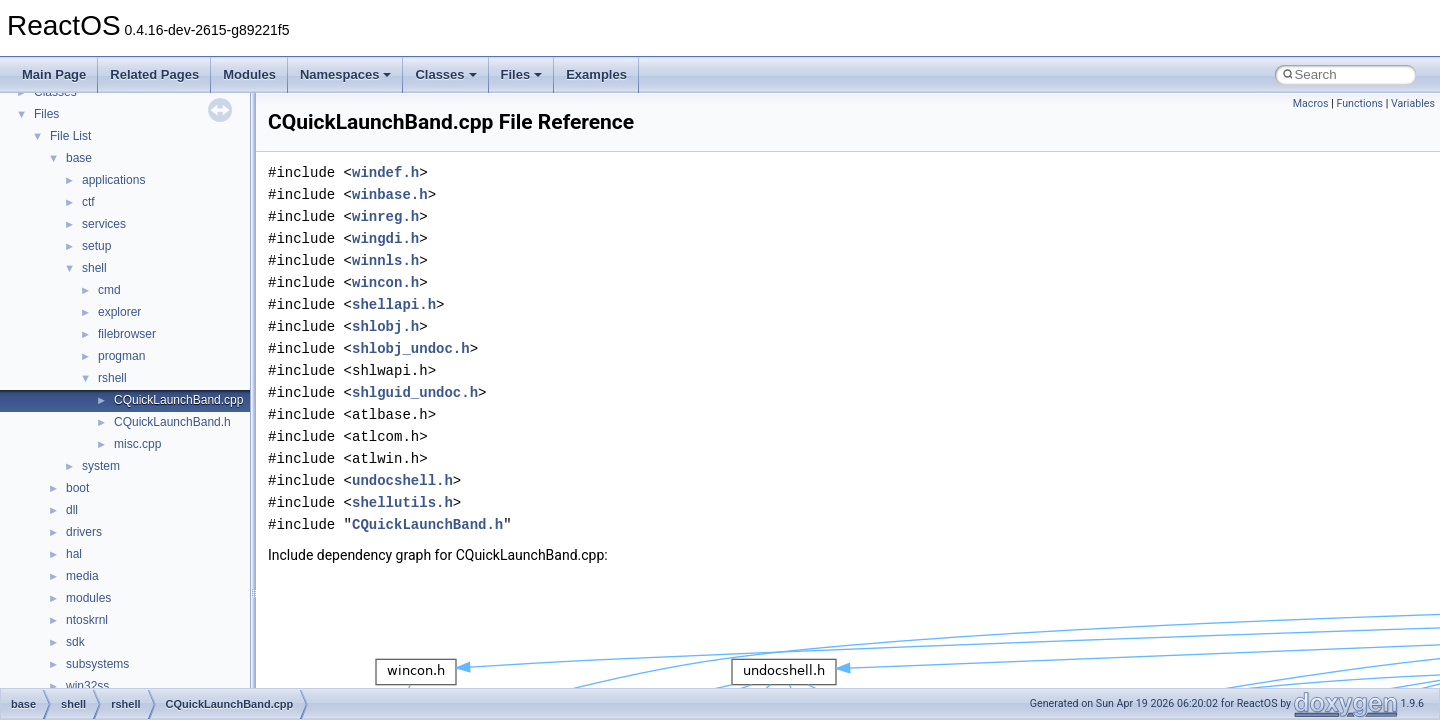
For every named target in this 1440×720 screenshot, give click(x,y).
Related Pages (154, 74)
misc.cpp (137, 444)
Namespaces (346, 74)
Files (522, 74)
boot (77, 488)
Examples (596, 74)
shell (94, 268)
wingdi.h (385, 238)
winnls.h (385, 260)
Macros (1311, 103)
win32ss (87, 686)
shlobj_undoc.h (411, 348)
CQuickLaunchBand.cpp (178, 400)
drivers (84, 532)
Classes (445, 74)
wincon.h (385, 282)
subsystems (97, 664)
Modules (249, 74)
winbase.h (390, 194)
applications (113, 180)
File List (70, 136)
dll (72, 510)
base (79, 158)
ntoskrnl (87, 620)
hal (74, 554)
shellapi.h (394, 304)
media (82, 576)
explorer (119, 312)
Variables (1413, 103)
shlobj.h (385, 326)
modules (88, 598)
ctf (88, 202)
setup (96, 246)
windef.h (385, 172)
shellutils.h (402, 502)
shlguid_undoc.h (415, 392)
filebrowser (127, 334)
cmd (109, 290)
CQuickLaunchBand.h (172, 422)
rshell (112, 378)
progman (121, 356)
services (104, 224)
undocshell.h (402, 480)
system (101, 466)
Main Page (54, 74)
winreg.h (385, 216)
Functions (1359, 103)
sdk (75, 642)
